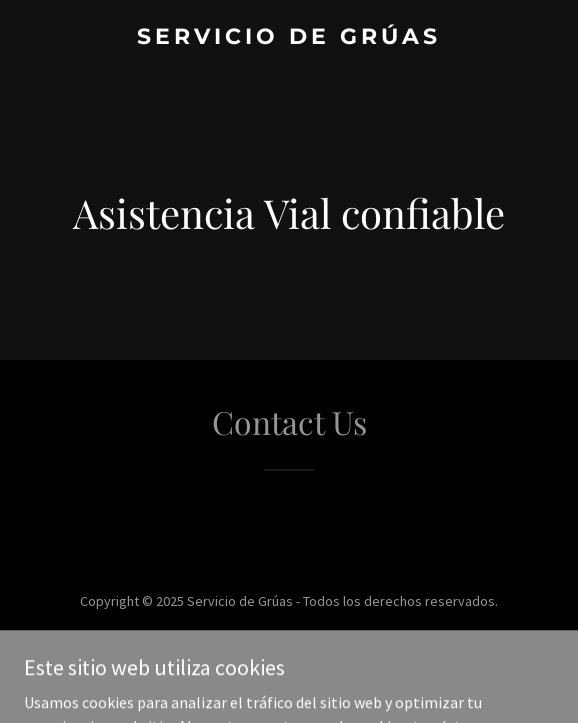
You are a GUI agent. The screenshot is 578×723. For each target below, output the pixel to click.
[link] (289, 38)
